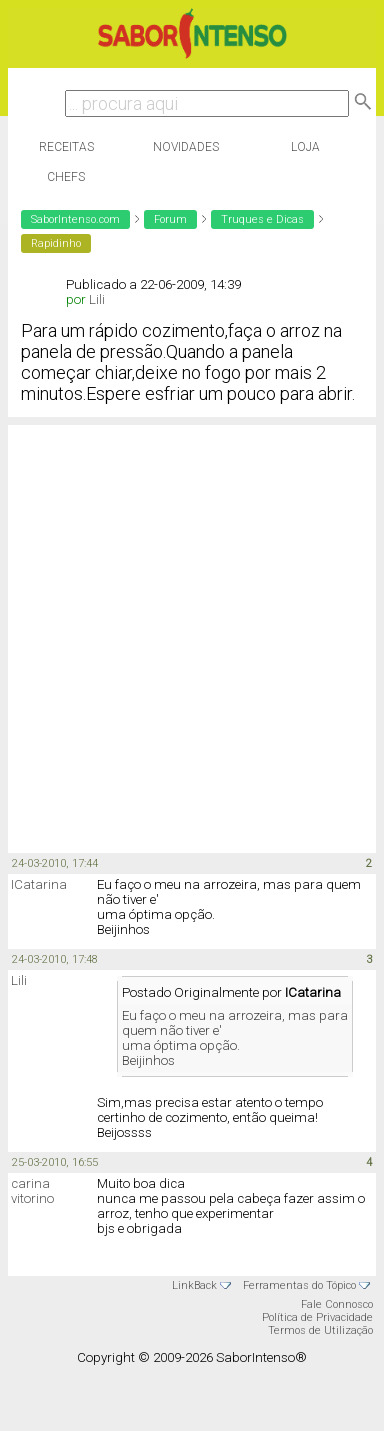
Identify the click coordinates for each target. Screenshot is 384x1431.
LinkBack (194, 1285)
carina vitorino (32, 1191)
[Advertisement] (187, 637)
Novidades (186, 147)
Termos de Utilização (320, 1330)
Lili (97, 299)
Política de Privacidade (317, 1317)
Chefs (66, 177)
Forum (170, 219)
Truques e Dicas (262, 219)
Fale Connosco (337, 1304)
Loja (305, 147)
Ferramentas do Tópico (299, 1285)
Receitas (66, 147)
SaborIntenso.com (75, 219)
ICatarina (39, 884)
